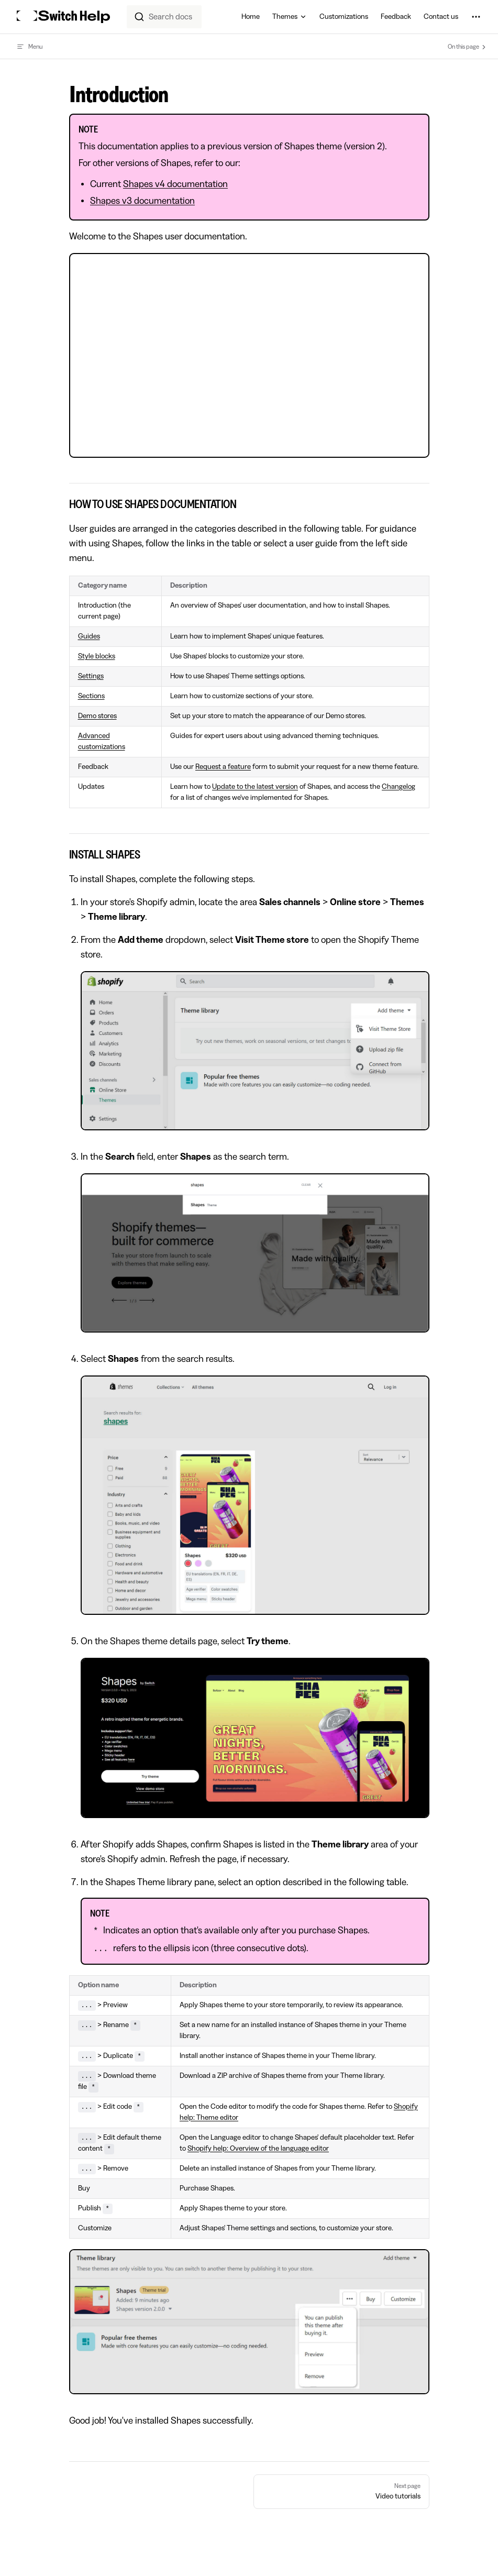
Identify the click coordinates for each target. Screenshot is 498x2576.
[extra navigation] (476, 17)
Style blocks (96, 656)
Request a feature (223, 766)
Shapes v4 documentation (175, 184)
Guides (89, 636)
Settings (91, 676)
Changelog (398, 786)
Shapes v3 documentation (142, 200)
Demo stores (97, 716)
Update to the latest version (255, 786)
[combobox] (164, 16)
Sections (91, 696)
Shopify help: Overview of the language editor (258, 2148)
